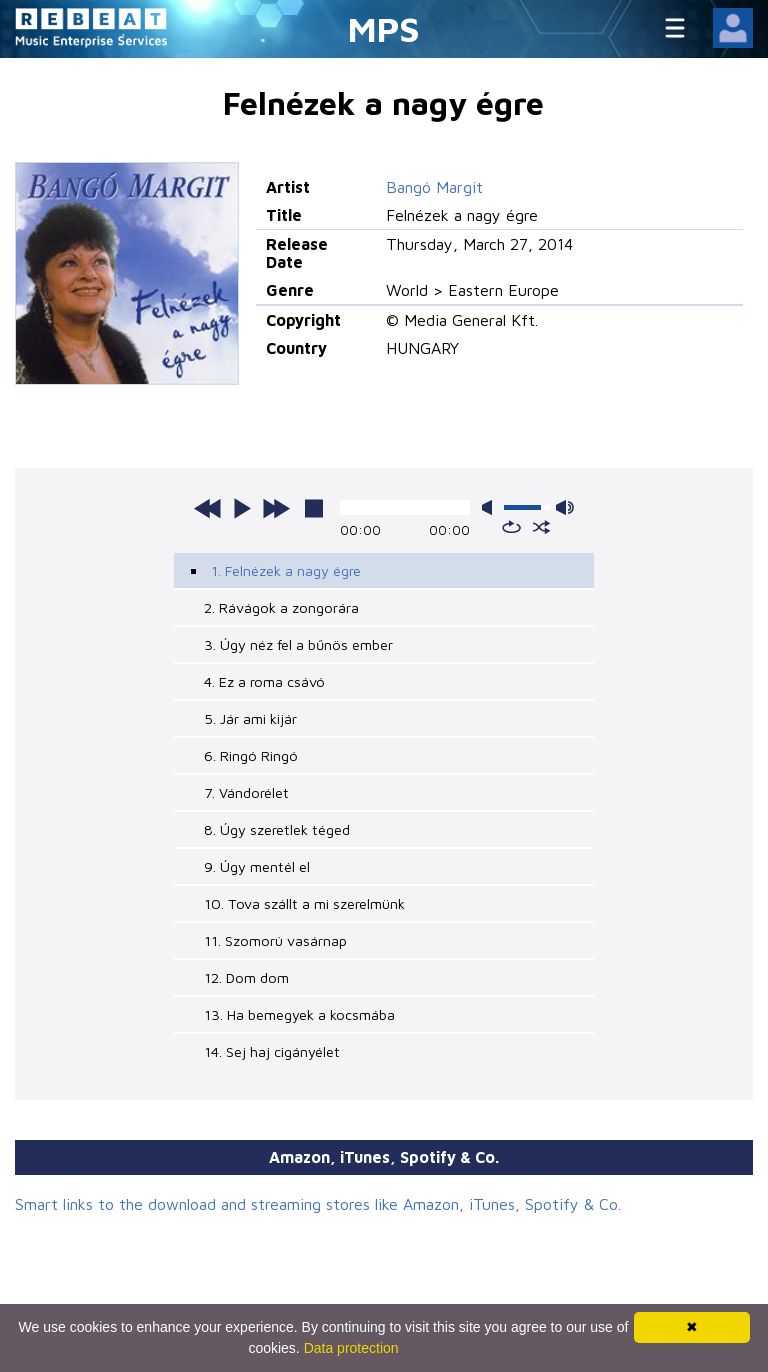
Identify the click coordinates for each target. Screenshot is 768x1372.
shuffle (541, 527)
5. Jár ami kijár (250, 718)
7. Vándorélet (246, 792)
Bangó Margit (434, 187)
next (276, 508)
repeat (511, 527)
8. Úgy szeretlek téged (277, 829)
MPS (384, 28)
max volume (565, 507)
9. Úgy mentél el (257, 866)
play (242, 508)
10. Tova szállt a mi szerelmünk (304, 903)
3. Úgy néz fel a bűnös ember (298, 644)
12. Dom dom (246, 977)
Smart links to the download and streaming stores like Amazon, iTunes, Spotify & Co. (318, 1204)
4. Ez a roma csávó (264, 681)
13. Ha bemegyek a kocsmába (299, 1014)
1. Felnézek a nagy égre (286, 570)
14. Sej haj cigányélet (272, 1051)
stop (314, 508)
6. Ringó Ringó (251, 755)
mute (491, 507)
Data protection (351, 1348)
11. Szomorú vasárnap (275, 940)
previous (208, 508)
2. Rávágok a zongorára (281, 607)
